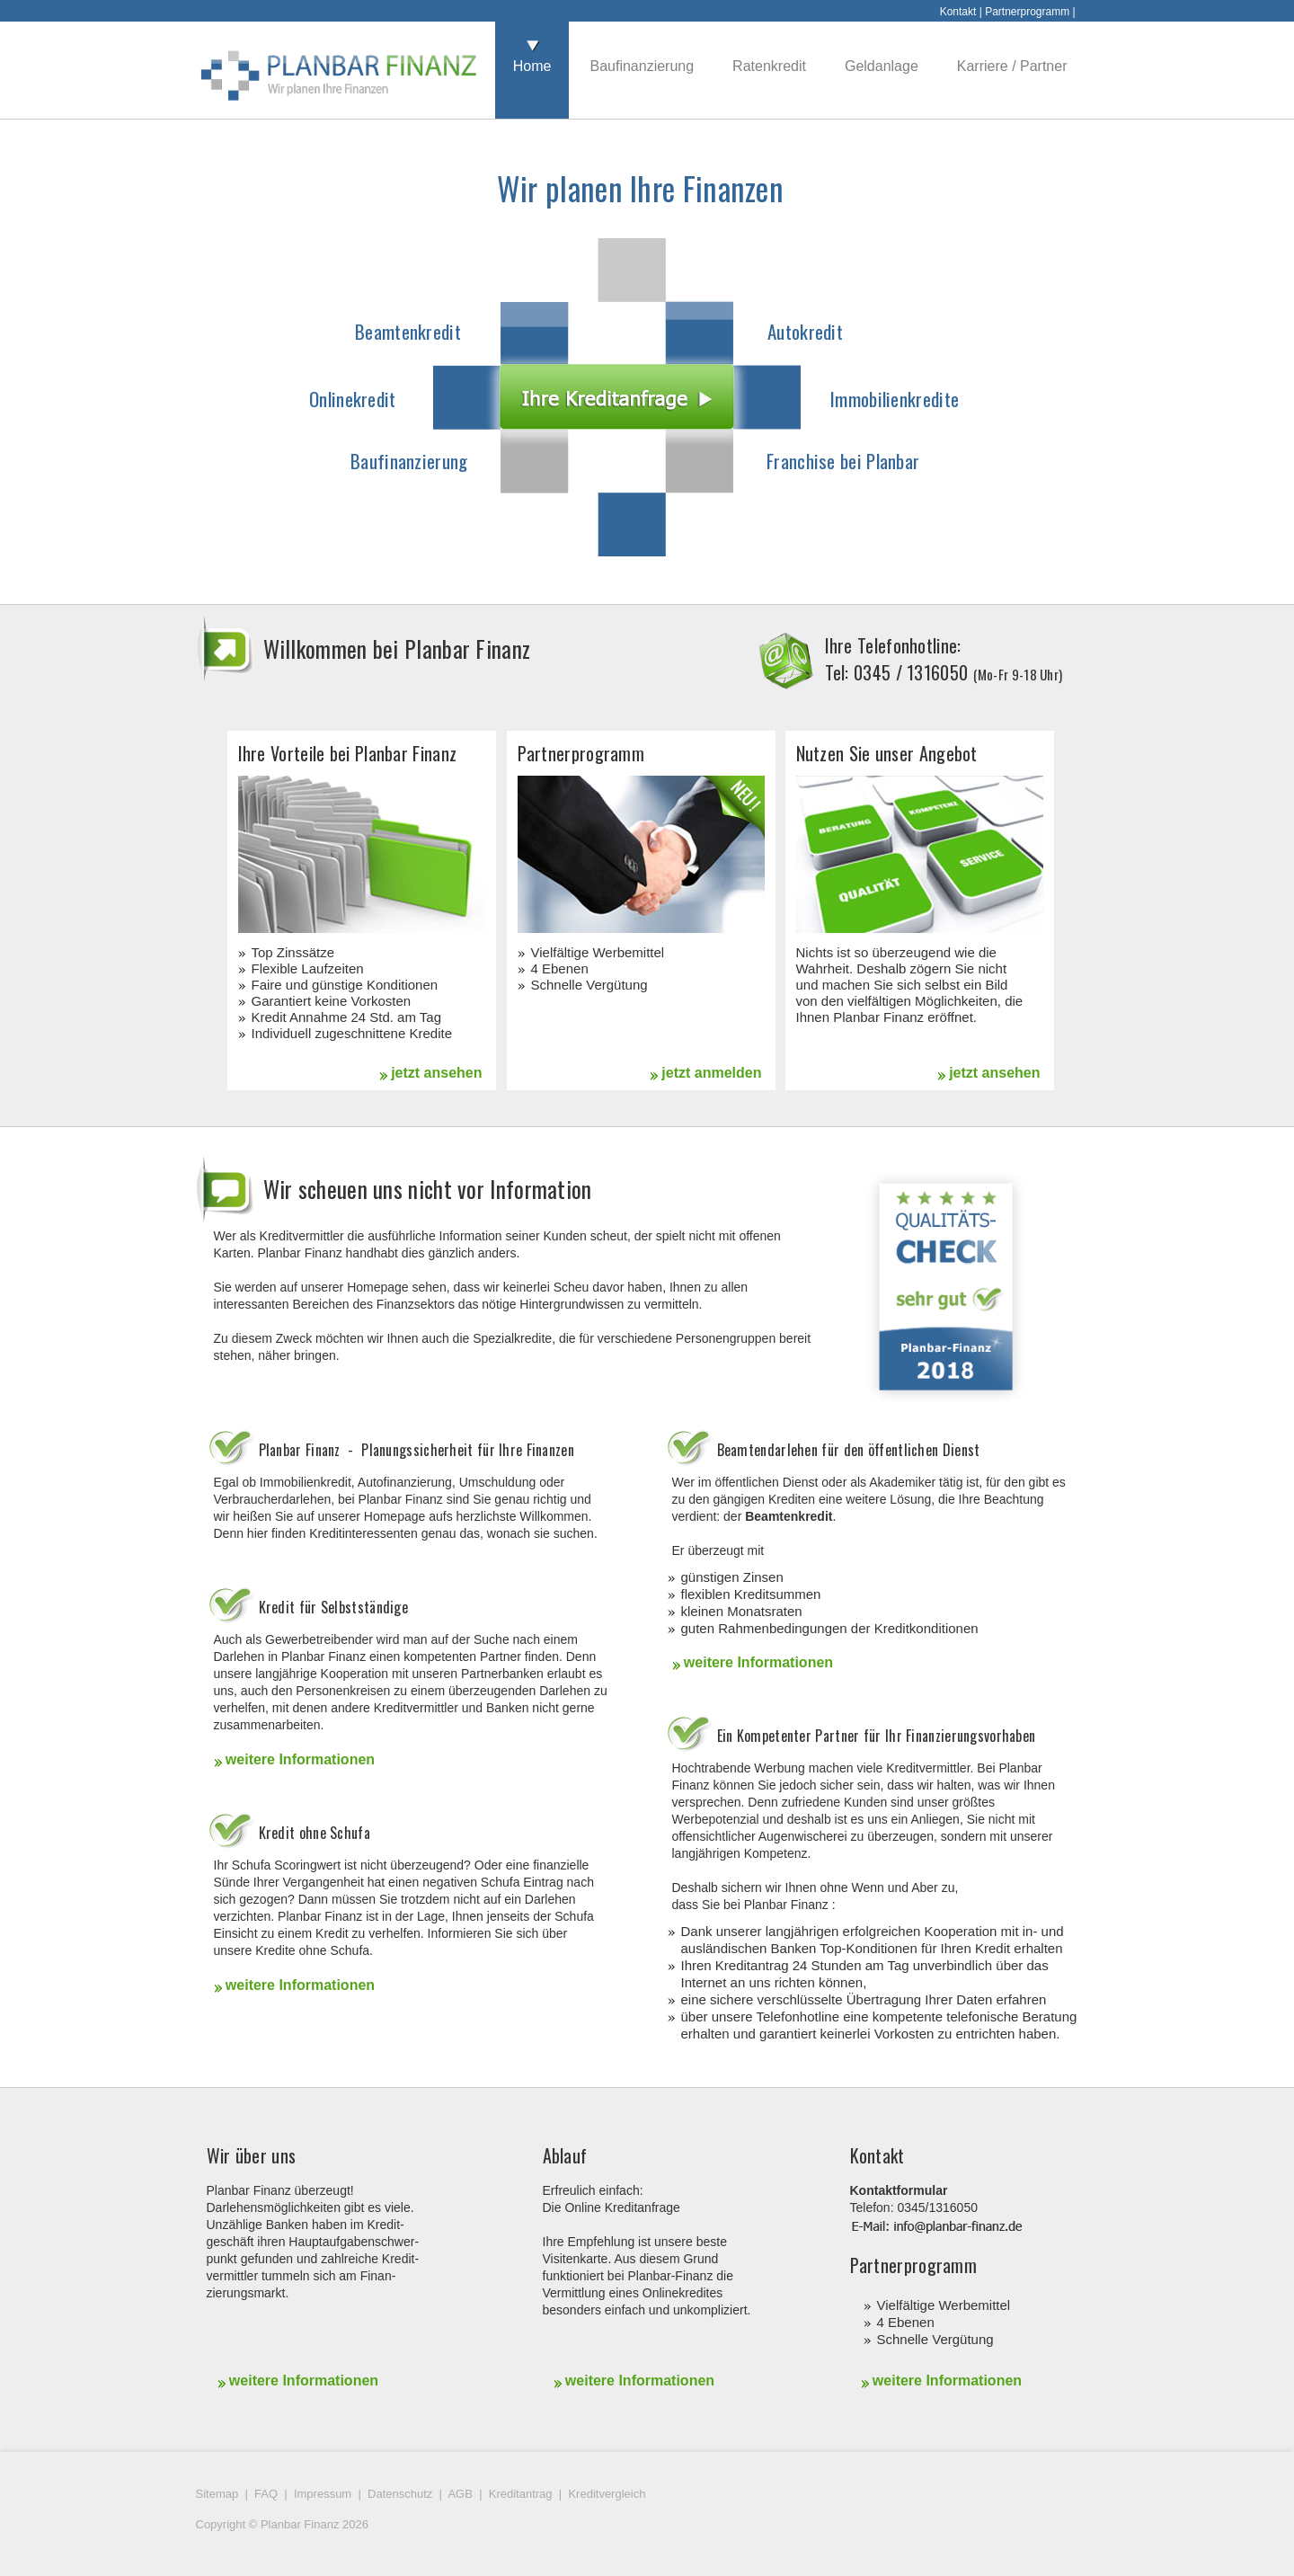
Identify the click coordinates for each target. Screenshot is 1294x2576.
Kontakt (958, 11)
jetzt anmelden (705, 1072)
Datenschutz (400, 2493)
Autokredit (805, 331)
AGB (460, 2493)
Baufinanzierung (409, 461)
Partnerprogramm (1027, 11)
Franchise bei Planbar (843, 461)
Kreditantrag (521, 2493)
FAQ (266, 2493)
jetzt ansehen (431, 1072)
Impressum (322, 2493)
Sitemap (217, 2493)
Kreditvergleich (606, 2493)
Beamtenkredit (408, 331)
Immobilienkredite (894, 399)
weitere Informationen (295, 1759)
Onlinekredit (352, 399)
